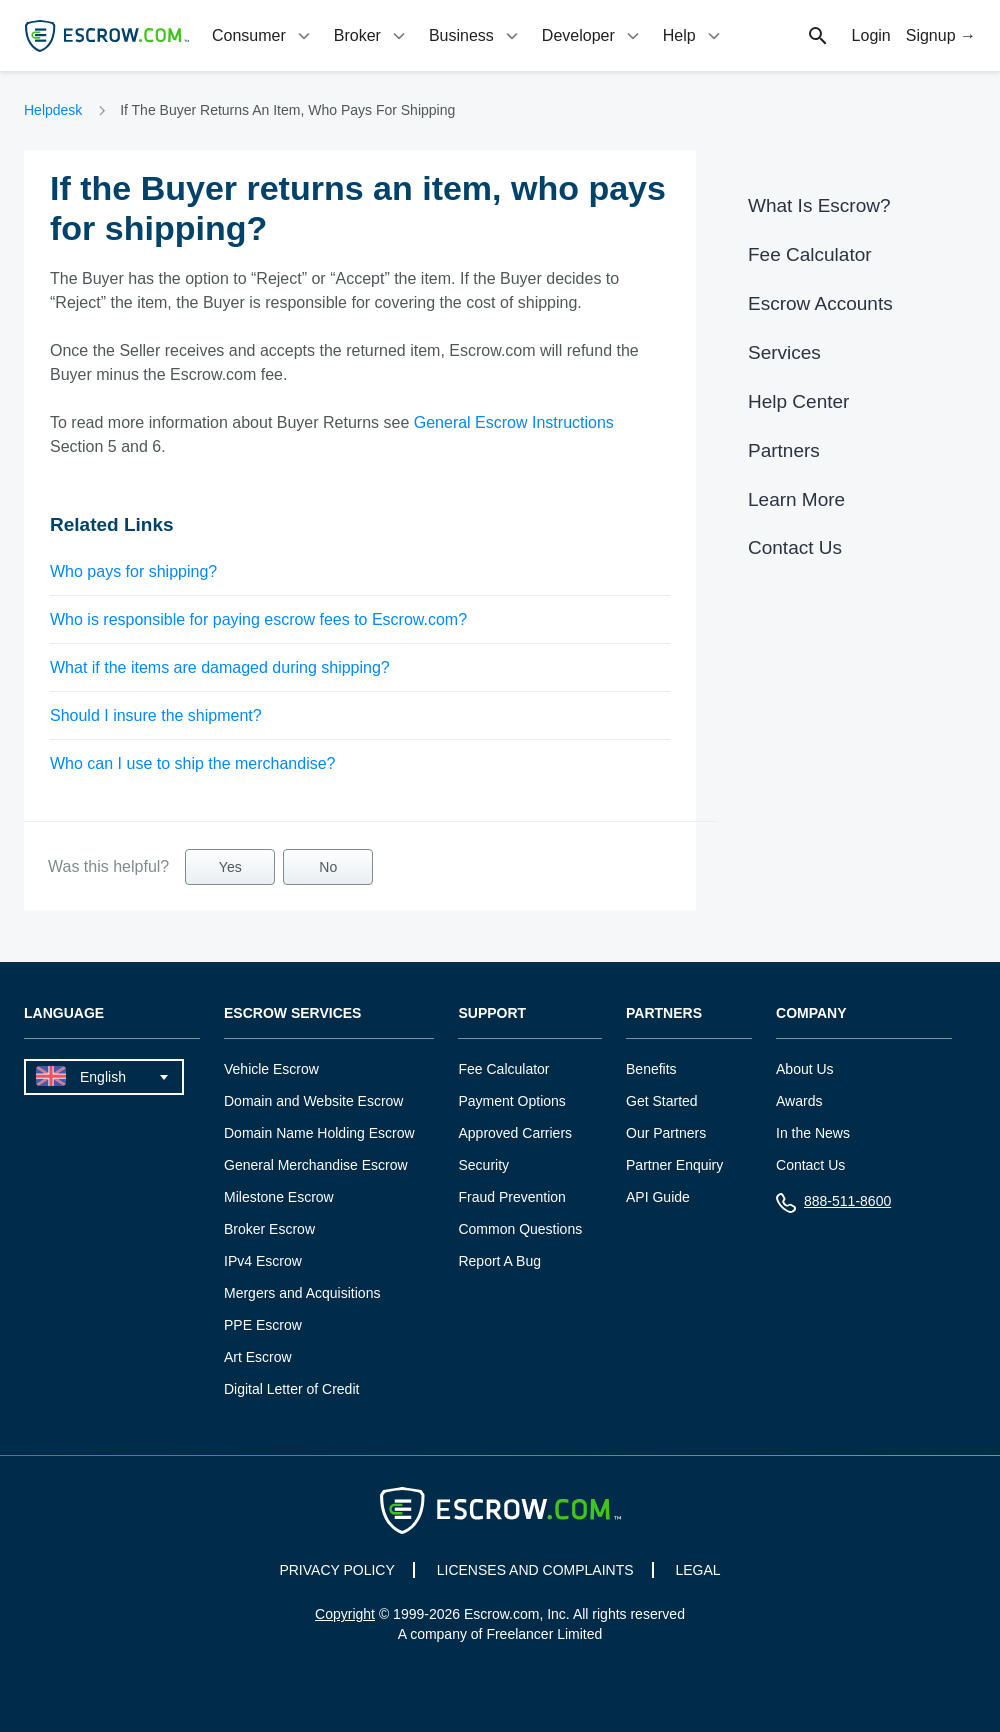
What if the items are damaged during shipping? (220, 667)
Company (811, 1013)
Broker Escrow (269, 1229)
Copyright (345, 1614)
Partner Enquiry (674, 1165)
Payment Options (511, 1101)
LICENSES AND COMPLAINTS (535, 1570)
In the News (813, 1133)
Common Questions (520, 1229)
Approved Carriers (515, 1133)
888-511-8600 (833, 1205)
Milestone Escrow (279, 1197)
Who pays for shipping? (133, 571)
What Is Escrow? (819, 205)
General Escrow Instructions (514, 422)
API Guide (658, 1197)
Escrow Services (292, 1013)
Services (784, 352)
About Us (805, 1069)
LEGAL (697, 1570)
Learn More (796, 499)
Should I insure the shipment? (156, 715)
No (328, 867)
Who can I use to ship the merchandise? (193, 763)
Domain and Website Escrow (313, 1101)
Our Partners (666, 1133)
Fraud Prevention (511, 1197)
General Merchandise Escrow (316, 1165)
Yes (230, 867)
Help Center (798, 401)
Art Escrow (258, 1357)
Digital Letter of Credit (291, 1389)
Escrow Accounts (820, 303)
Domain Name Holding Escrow (319, 1133)
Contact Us (795, 547)
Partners (784, 450)
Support (492, 1013)
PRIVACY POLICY (336, 1570)
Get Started (662, 1101)
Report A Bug (499, 1261)
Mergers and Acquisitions (302, 1293)
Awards (799, 1101)
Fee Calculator (810, 254)
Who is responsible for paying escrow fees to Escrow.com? (258, 619)
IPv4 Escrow (263, 1261)
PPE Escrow (263, 1325)
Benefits (651, 1069)
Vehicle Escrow (271, 1069)
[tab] (263, 35)
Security (483, 1165)
